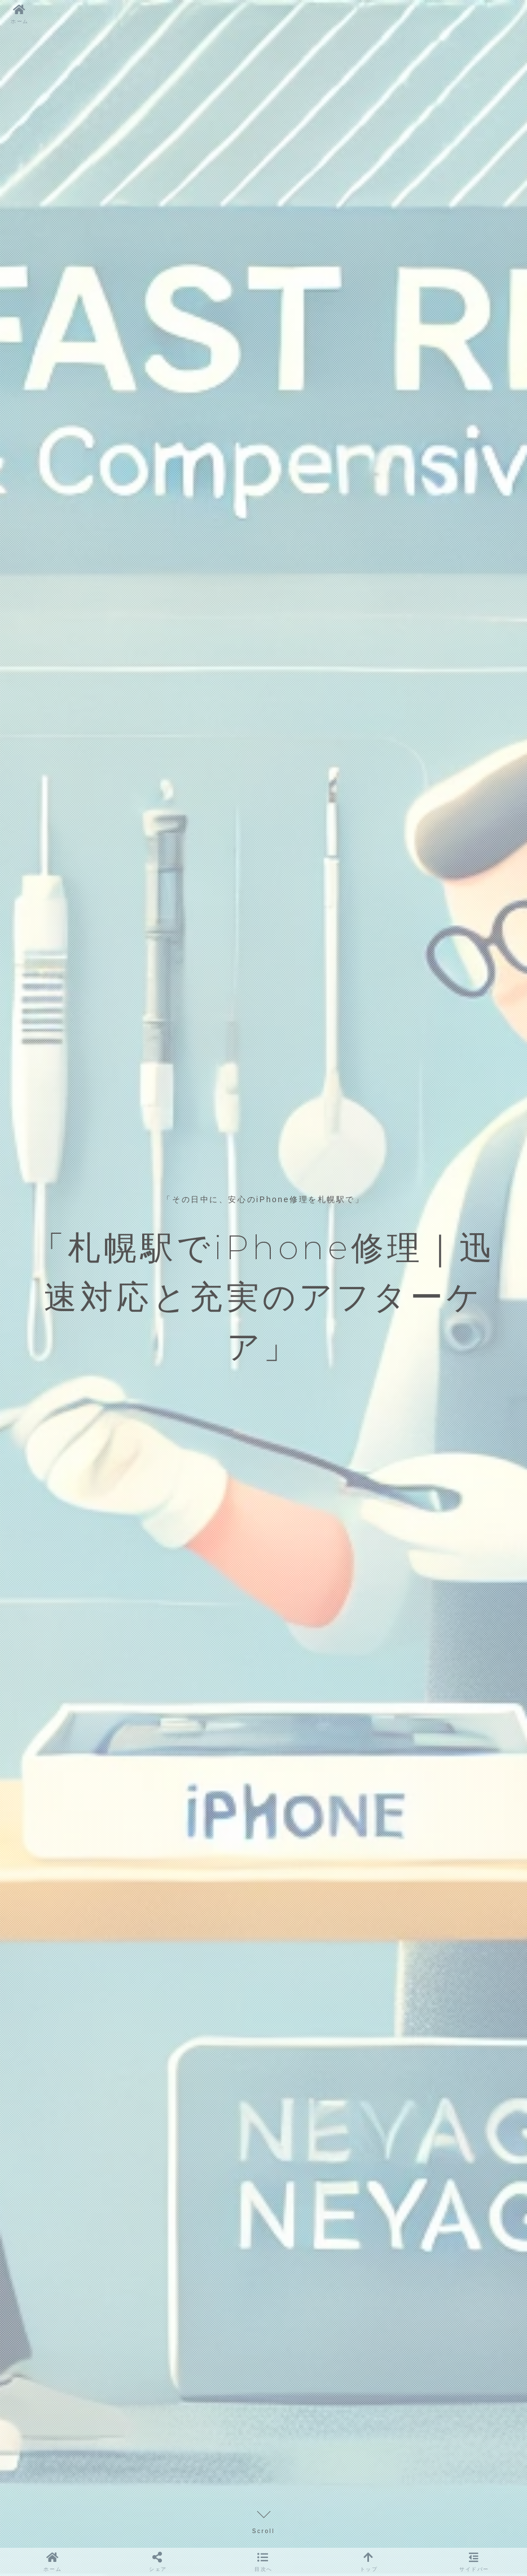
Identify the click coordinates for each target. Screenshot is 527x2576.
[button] (263, 2562)
